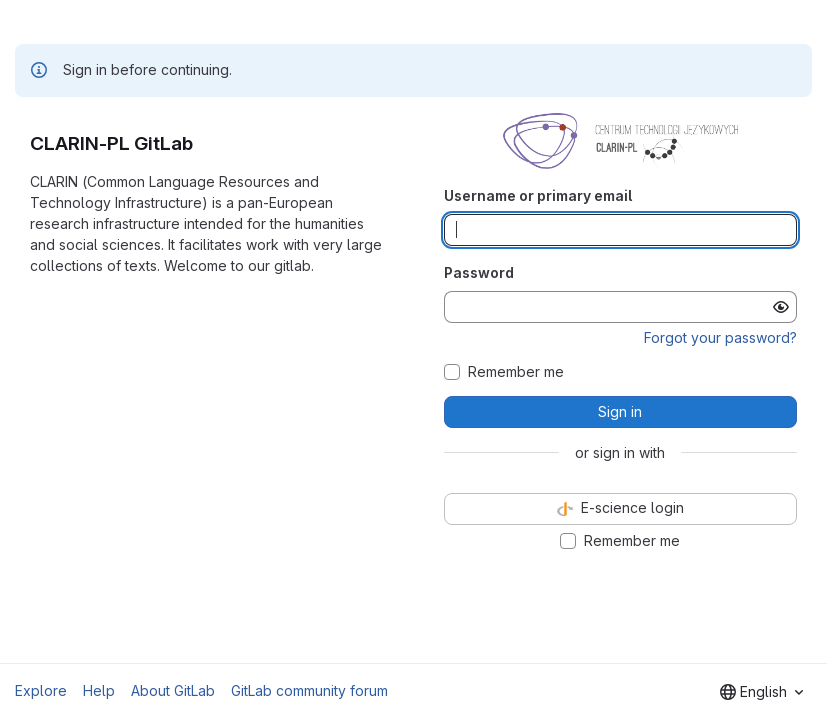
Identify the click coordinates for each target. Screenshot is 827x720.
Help (99, 690)
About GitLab (173, 690)
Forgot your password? (720, 337)
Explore (41, 690)
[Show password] (781, 307)
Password (479, 272)
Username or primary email (538, 195)
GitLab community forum (309, 690)
